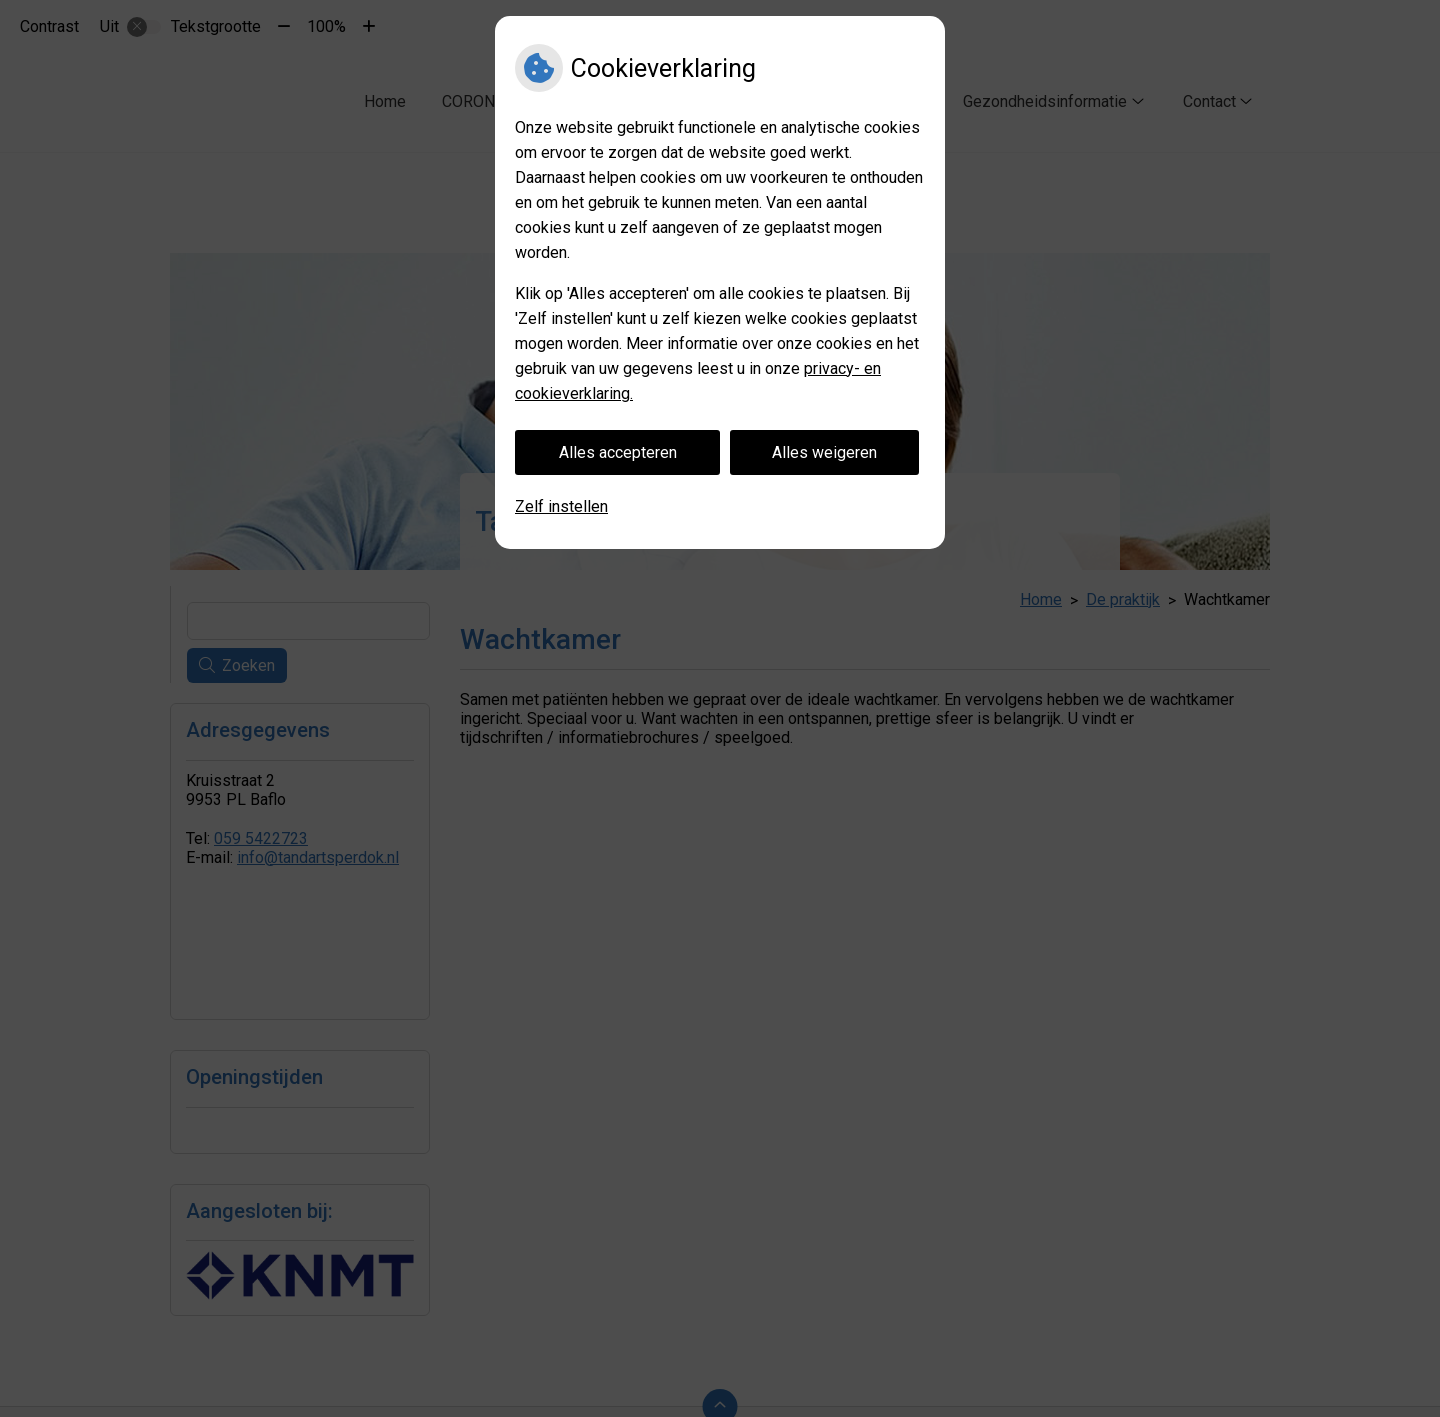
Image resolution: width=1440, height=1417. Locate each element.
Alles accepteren (618, 452)
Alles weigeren (824, 452)
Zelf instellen (561, 506)
